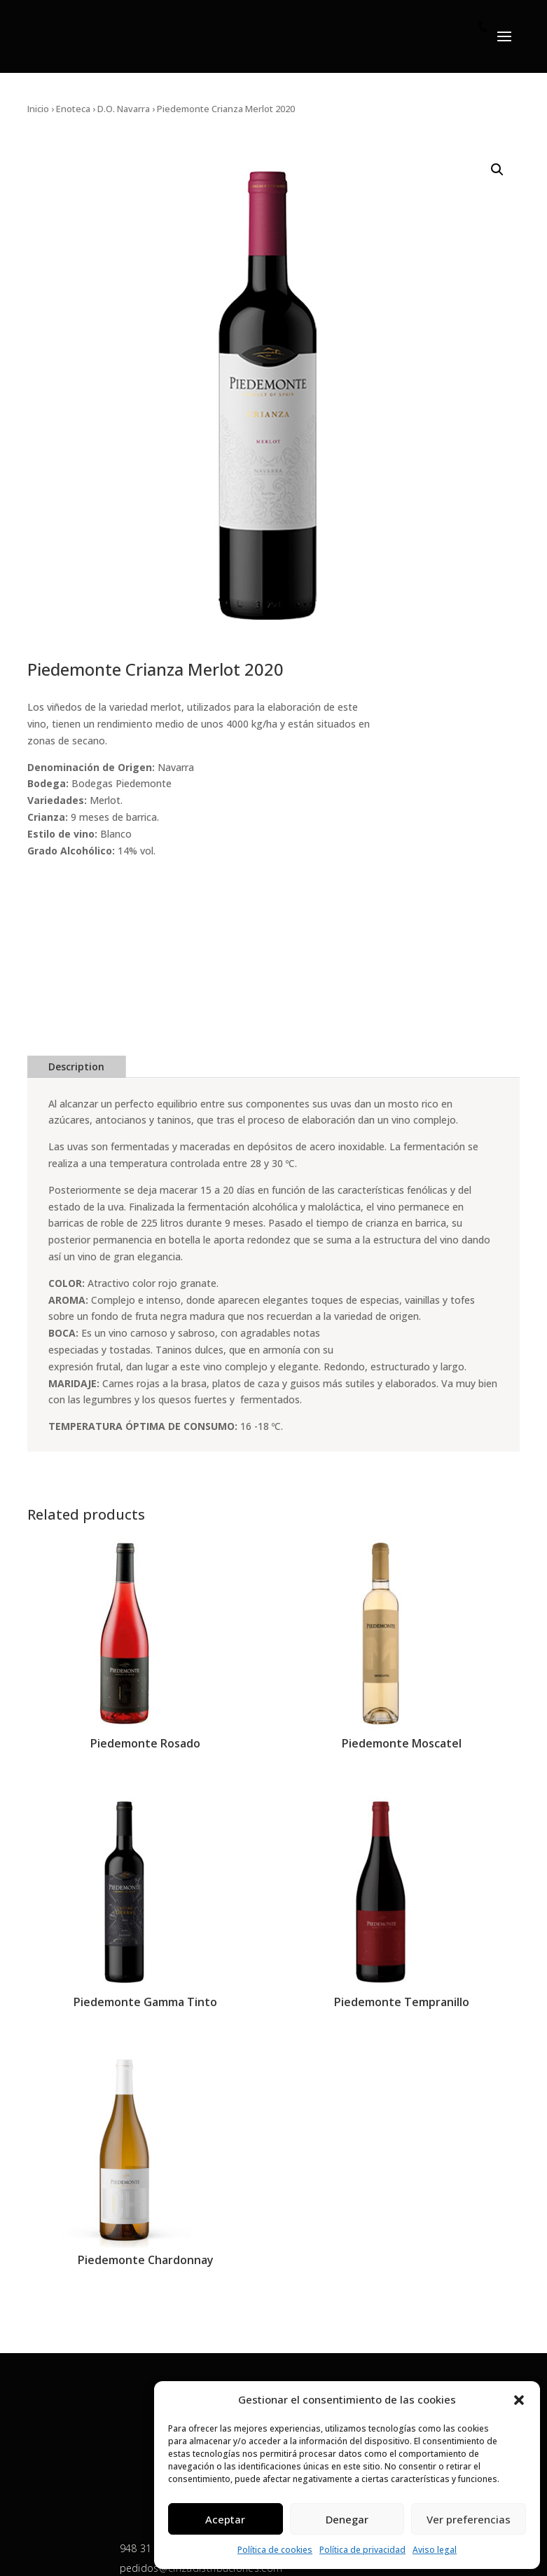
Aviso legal (435, 2550)
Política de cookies (274, 2550)
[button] (519, 2400)
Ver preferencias (469, 2519)
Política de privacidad (362, 2550)
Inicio (38, 108)
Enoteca (73, 108)
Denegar (347, 2519)
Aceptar (225, 2519)
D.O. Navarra (123, 108)
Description (76, 1066)
